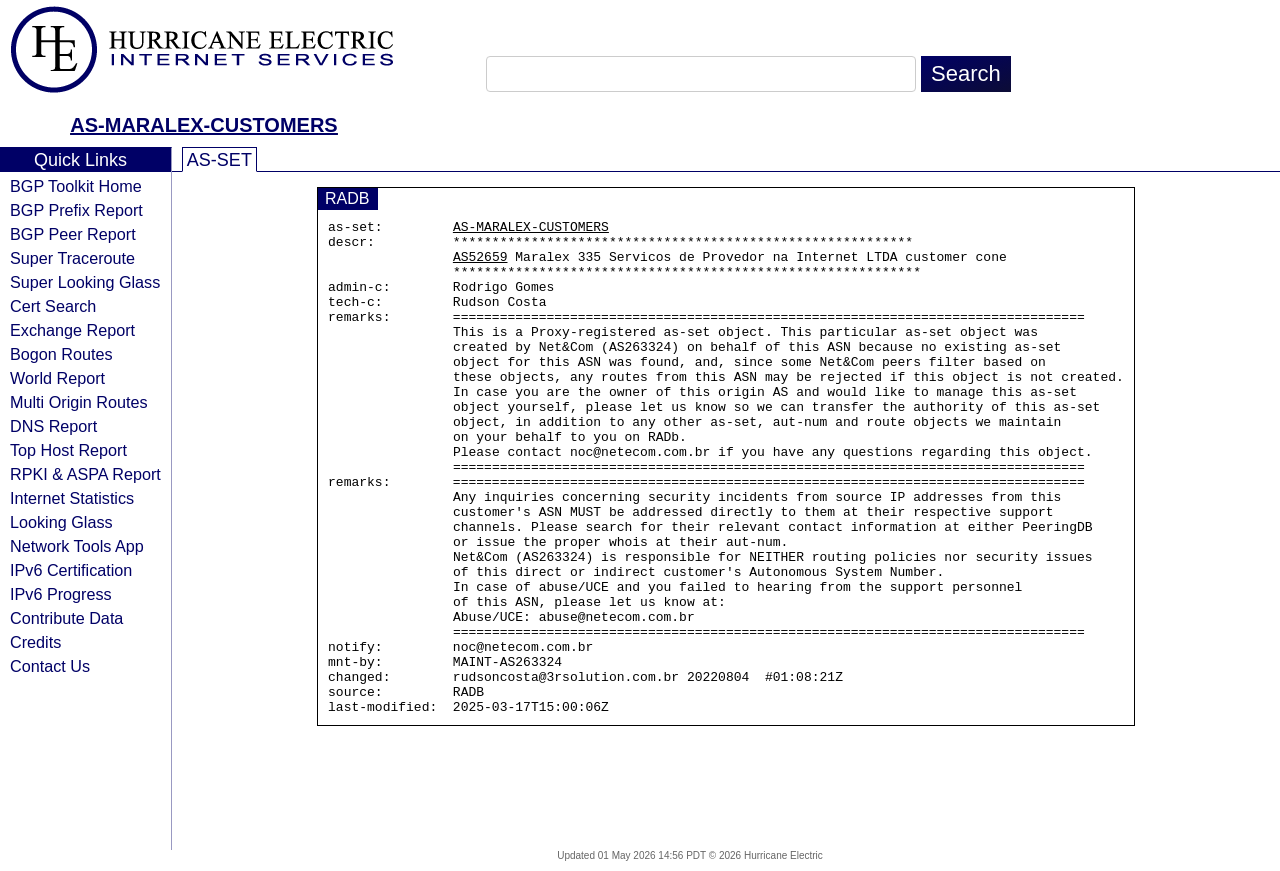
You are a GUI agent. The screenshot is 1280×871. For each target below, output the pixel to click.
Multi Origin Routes (79, 402)
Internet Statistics (72, 498)
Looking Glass (61, 522)
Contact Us (50, 666)
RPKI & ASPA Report (85, 474)
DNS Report (53, 426)
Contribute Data (66, 618)
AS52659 (480, 265)
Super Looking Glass (85, 282)
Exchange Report (72, 330)
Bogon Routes (61, 354)
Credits (35, 642)
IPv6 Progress (61, 594)
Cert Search (53, 306)
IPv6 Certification (71, 570)
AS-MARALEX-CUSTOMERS (203, 125)
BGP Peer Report (73, 234)
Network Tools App (77, 546)
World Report (57, 378)
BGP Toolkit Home (76, 186)
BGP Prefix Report (76, 210)
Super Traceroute (72, 258)
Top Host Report (68, 450)
